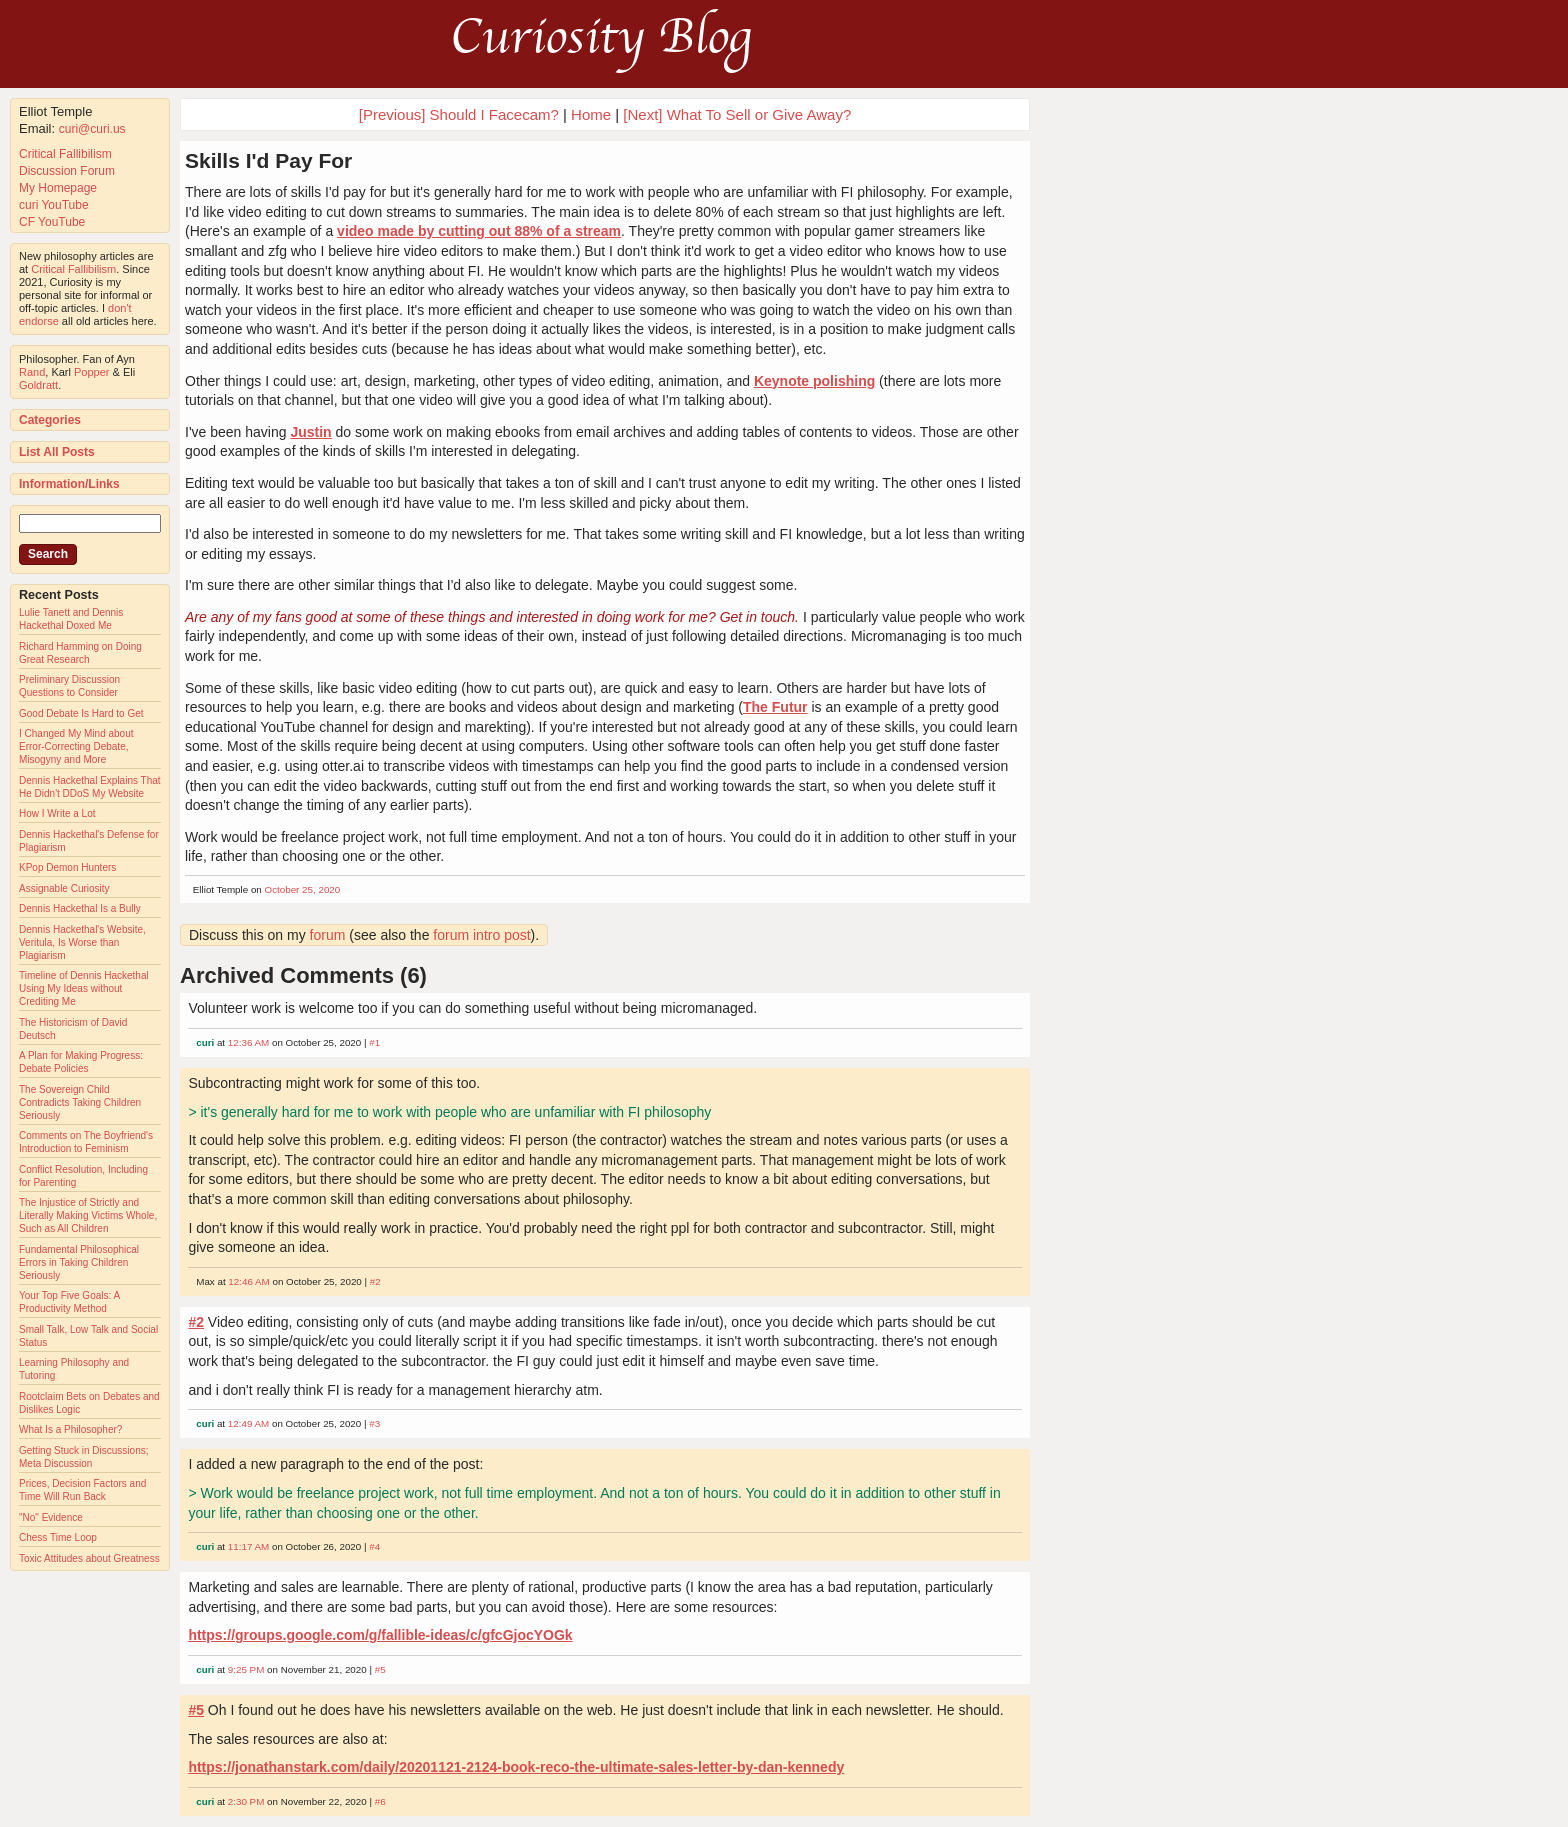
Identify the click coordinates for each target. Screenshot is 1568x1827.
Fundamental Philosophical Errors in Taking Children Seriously (79, 1262)
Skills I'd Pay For (268, 160)
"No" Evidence (51, 1517)
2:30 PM (246, 1801)
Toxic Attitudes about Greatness (89, 1558)
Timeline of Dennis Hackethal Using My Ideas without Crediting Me (84, 988)
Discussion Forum (67, 171)
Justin (310, 432)
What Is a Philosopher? (70, 1429)
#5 (380, 1669)
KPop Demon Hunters (67, 867)
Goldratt (38, 385)
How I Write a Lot (57, 813)
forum (328, 935)
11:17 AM (248, 1546)
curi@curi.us (92, 129)
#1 (374, 1042)
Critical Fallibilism (65, 154)
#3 (374, 1423)
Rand (32, 372)
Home (591, 114)
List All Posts (57, 452)
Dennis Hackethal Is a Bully (80, 908)
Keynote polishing (814, 381)
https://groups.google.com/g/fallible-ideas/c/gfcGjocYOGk (380, 1635)
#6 (380, 1801)
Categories (50, 420)
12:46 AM (248, 1281)
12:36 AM (248, 1042)
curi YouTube (54, 205)
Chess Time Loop (58, 1537)
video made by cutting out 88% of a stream (479, 231)
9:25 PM (246, 1669)
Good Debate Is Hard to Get (81, 713)
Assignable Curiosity (64, 888)
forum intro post (481, 935)
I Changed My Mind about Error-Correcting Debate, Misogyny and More (76, 746)
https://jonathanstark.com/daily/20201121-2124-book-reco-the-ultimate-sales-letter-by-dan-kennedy (516, 1767)
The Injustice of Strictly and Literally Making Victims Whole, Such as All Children (88, 1215)
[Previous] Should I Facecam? (459, 114)
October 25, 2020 (303, 889)
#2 (375, 1281)
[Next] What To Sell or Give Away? (737, 114)
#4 (374, 1546)
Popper (91, 372)
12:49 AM (248, 1423)
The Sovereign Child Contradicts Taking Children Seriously (80, 1102)
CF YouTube (52, 222)
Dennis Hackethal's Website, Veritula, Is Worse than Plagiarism (82, 942)
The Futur (775, 707)
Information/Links (69, 484)
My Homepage (58, 188)
